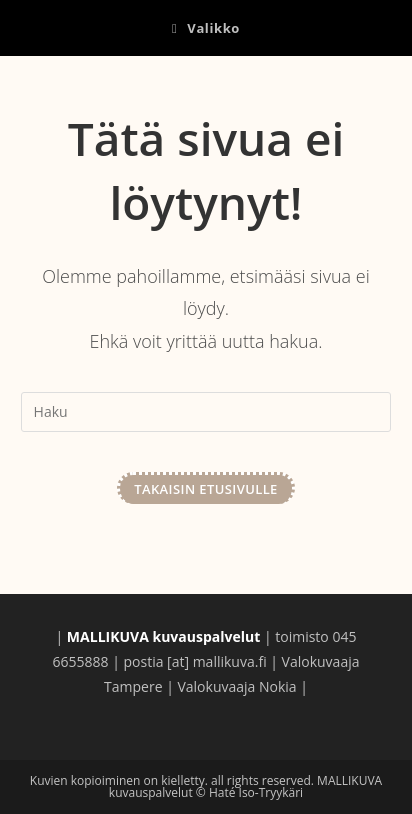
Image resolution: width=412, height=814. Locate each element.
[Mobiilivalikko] (206, 28)
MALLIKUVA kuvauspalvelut (143, 88)
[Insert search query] (206, 412)
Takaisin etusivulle (206, 489)
